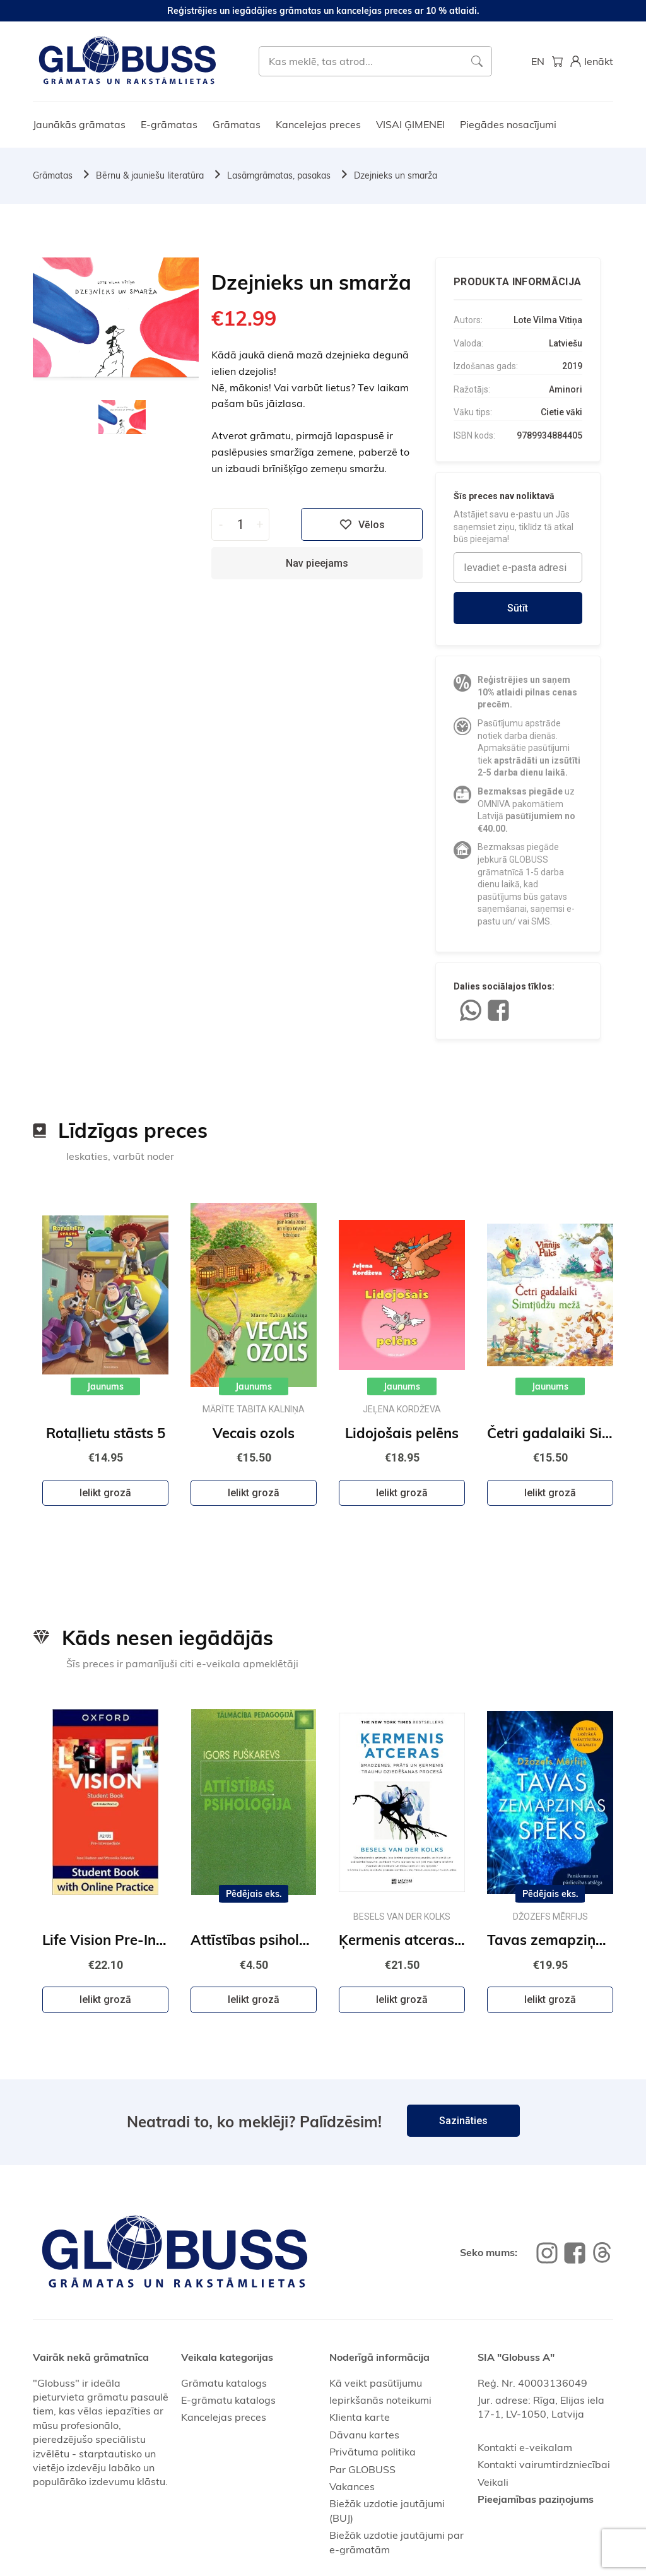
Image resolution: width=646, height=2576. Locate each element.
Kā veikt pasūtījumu (375, 2383)
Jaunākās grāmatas (79, 124)
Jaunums (105, 1386)
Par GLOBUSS (362, 2469)
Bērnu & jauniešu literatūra (150, 175)
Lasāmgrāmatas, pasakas (279, 175)
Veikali (493, 2482)
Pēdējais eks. (254, 1894)
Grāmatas (237, 124)
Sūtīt (517, 608)
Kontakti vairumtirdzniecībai (544, 2464)
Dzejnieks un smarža (395, 175)
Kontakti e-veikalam (525, 2447)
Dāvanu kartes (364, 2434)
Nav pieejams (317, 563)
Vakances (352, 2486)
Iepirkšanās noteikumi (380, 2400)
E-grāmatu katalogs (228, 2400)
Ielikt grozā (105, 1493)
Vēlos (362, 524)
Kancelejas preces (318, 124)
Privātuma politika (372, 2451)
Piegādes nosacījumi (508, 124)
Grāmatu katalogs (224, 2383)
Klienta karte (359, 2417)
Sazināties (463, 2121)
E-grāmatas (169, 124)
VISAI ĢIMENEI (410, 124)
